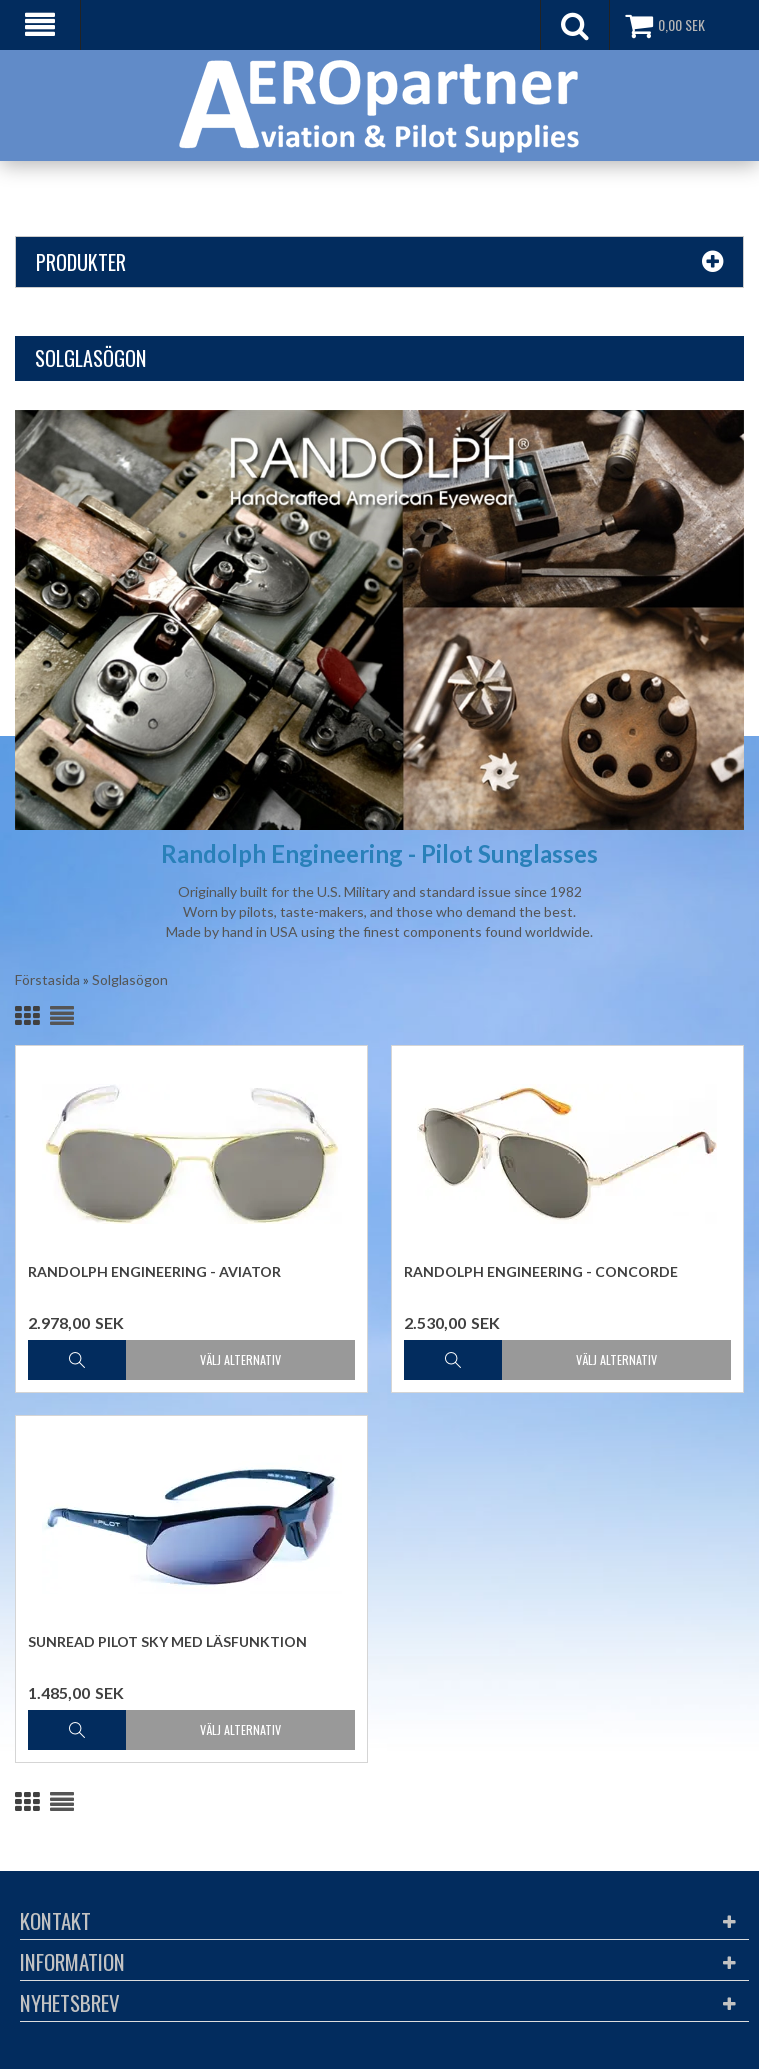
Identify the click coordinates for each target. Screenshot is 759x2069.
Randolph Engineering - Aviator (154, 1271)
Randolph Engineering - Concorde (541, 1271)
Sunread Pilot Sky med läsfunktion (167, 1641)
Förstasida (47, 979)
